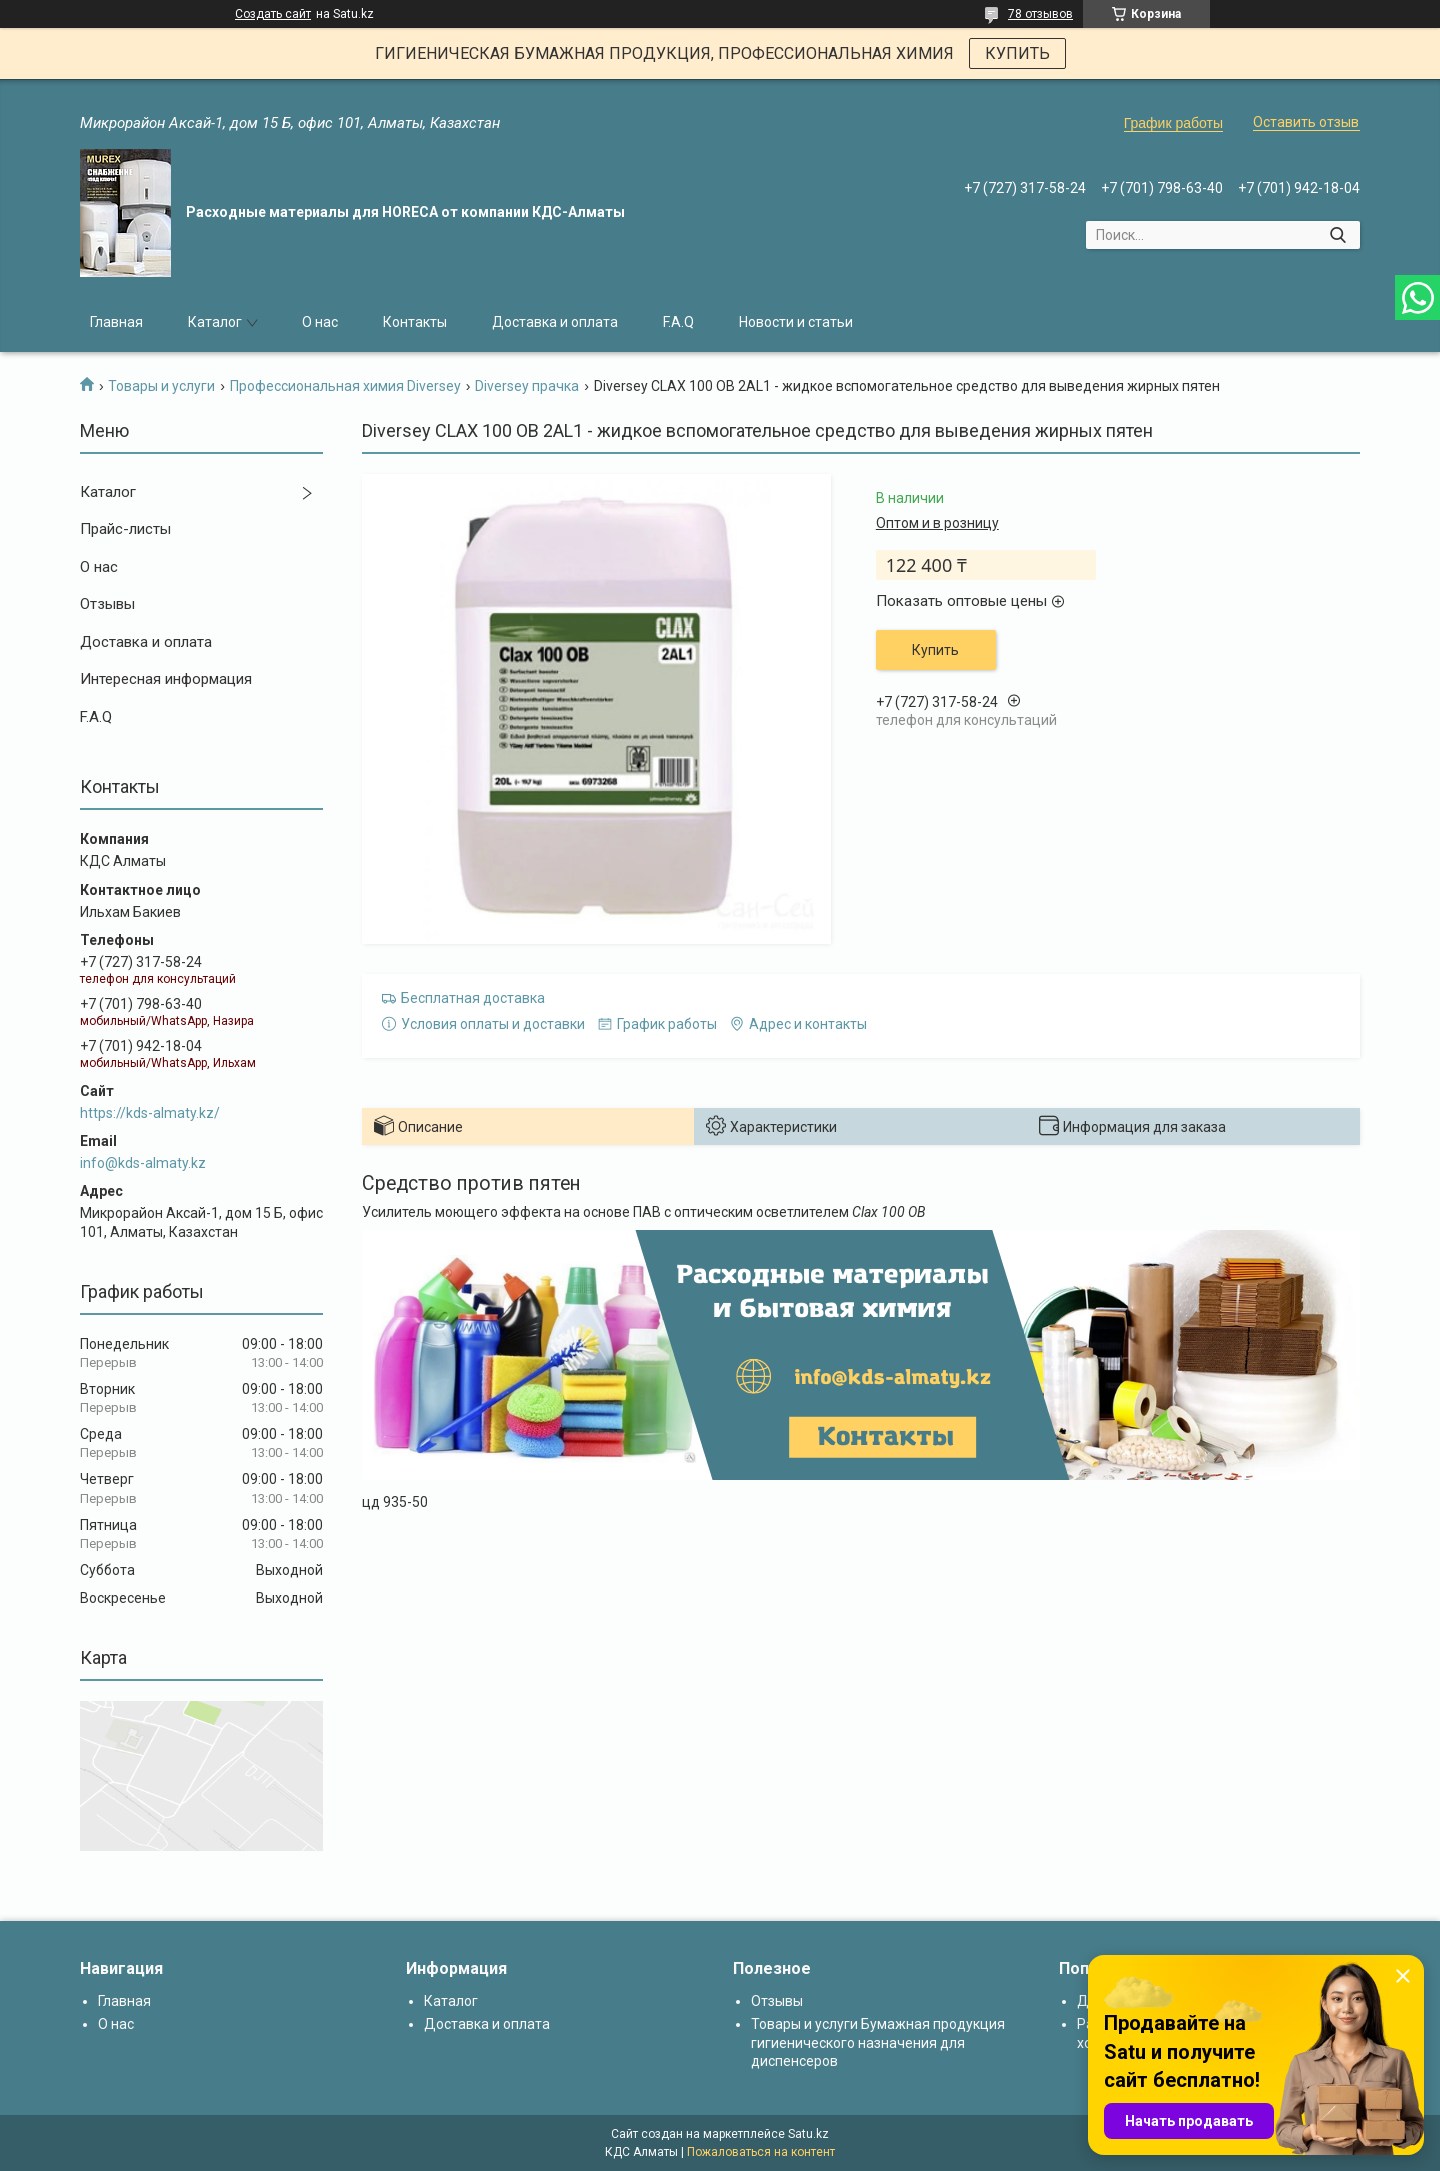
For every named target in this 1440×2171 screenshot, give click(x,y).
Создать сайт (273, 14)
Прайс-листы (125, 529)
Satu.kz (808, 2134)
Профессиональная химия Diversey (345, 386)
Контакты (415, 322)
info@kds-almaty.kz (143, 1163)
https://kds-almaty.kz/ (150, 1113)
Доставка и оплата (555, 322)
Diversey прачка (527, 386)
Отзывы (107, 604)
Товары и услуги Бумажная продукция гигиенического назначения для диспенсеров (878, 2042)
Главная (116, 322)
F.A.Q (678, 322)
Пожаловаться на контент (761, 2152)
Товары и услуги (161, 386)
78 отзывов (1040, 14)
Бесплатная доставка (473, 998)
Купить (935, 650)
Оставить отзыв (1306, 122)
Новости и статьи (796, 322)
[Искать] (1337, 235)
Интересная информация (166, 679)
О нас (320, 322)
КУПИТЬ (1017, 53)
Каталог (215, 322)
